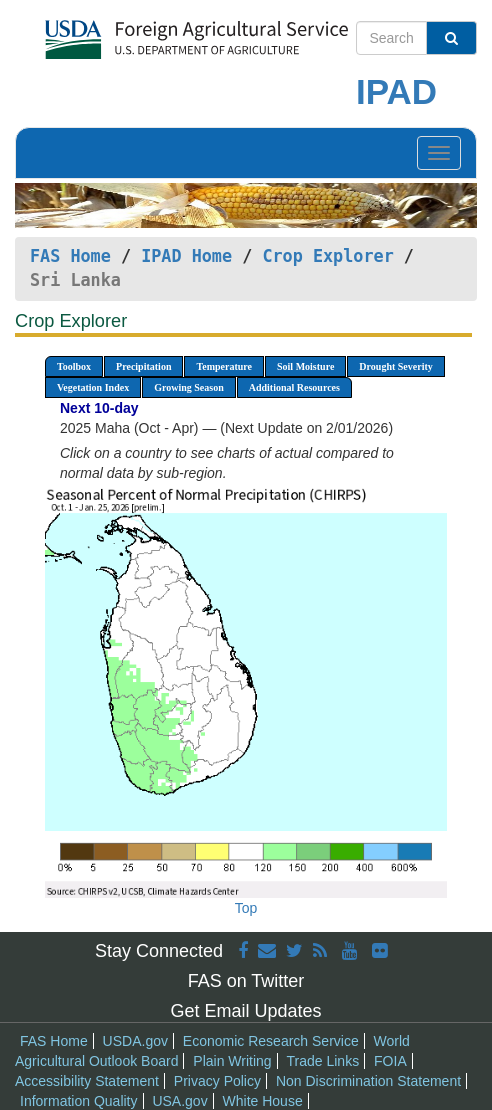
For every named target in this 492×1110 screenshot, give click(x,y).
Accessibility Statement (87, 1081)
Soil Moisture (305, 366)
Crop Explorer (327, 256)
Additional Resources (294, 387)
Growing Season (189, 387)
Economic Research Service (271, 1041)
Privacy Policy (217, 1081)
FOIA (390, 1061)
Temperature (224, 366)
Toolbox (74, 366)
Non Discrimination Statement (368, 1081)
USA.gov (179, 1101)
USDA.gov (135, 1041)
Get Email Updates (245, 1011)
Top (246, 908)
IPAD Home (186, 256)
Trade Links (323, 1061)
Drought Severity (395, 366)
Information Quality (79, 1101)
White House (263, 1101)
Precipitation (143, 366)
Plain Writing (232, 1061)
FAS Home (70, 256)
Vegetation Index (93, 387)
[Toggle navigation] (439, 153)
